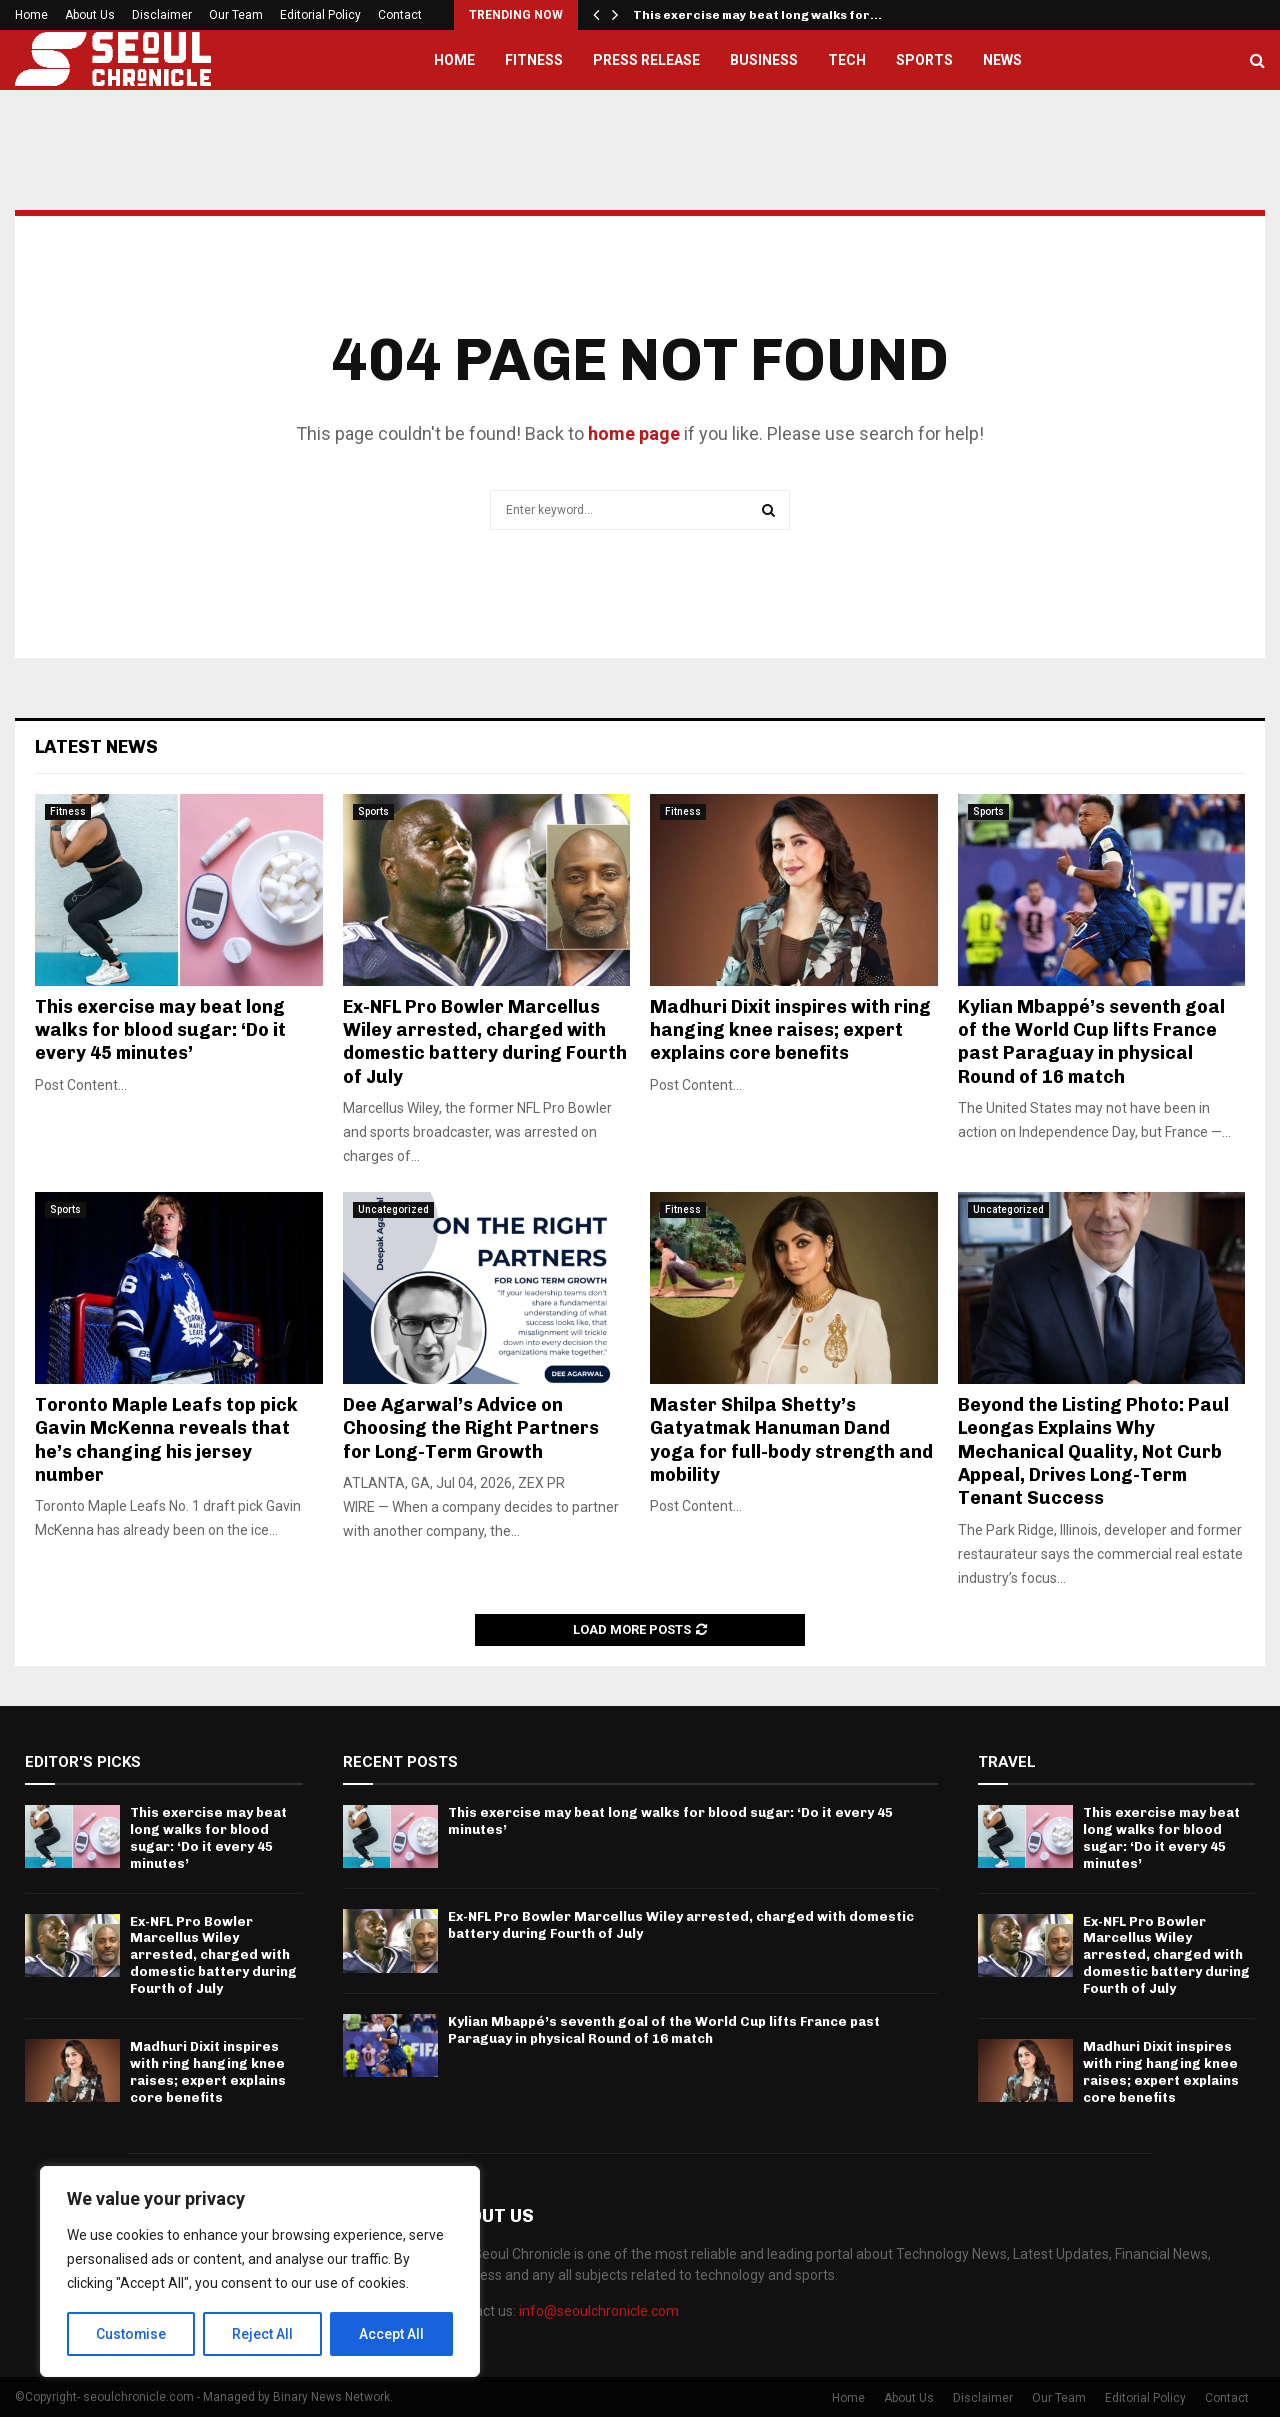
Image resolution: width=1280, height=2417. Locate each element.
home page (634, 433)
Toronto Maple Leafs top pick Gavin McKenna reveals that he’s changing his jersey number (166, 1440)
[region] (260, 2272)
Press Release (646, 60)
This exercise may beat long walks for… (757, 15)
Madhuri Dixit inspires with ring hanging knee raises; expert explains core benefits (790, 1030)
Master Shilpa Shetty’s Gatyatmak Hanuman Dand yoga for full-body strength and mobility (791, 1440)
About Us (90, 15)
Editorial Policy (320, 15)
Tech (847, 60)
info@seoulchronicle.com (599, 2311)
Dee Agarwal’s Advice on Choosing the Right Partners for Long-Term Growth (471, 1428)
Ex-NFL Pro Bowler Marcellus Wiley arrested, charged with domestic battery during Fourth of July (485, 1042)
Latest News (96, 747)
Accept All (391, 2334)
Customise (131, 2334)
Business (764, 60)
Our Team (236, 15)
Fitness (534, 60)
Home (31, 15)
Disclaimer (162, 15)
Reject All (263, 2334)
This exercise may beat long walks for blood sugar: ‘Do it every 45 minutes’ (160, 1030)
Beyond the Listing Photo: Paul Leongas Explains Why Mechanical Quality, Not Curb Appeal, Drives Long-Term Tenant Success (1093, 1452)
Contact (400, 15)
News (1002, 60)
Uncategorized (393, 1209)
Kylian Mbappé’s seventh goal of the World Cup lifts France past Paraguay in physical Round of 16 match (1091, 1042)
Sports (924, 60)
